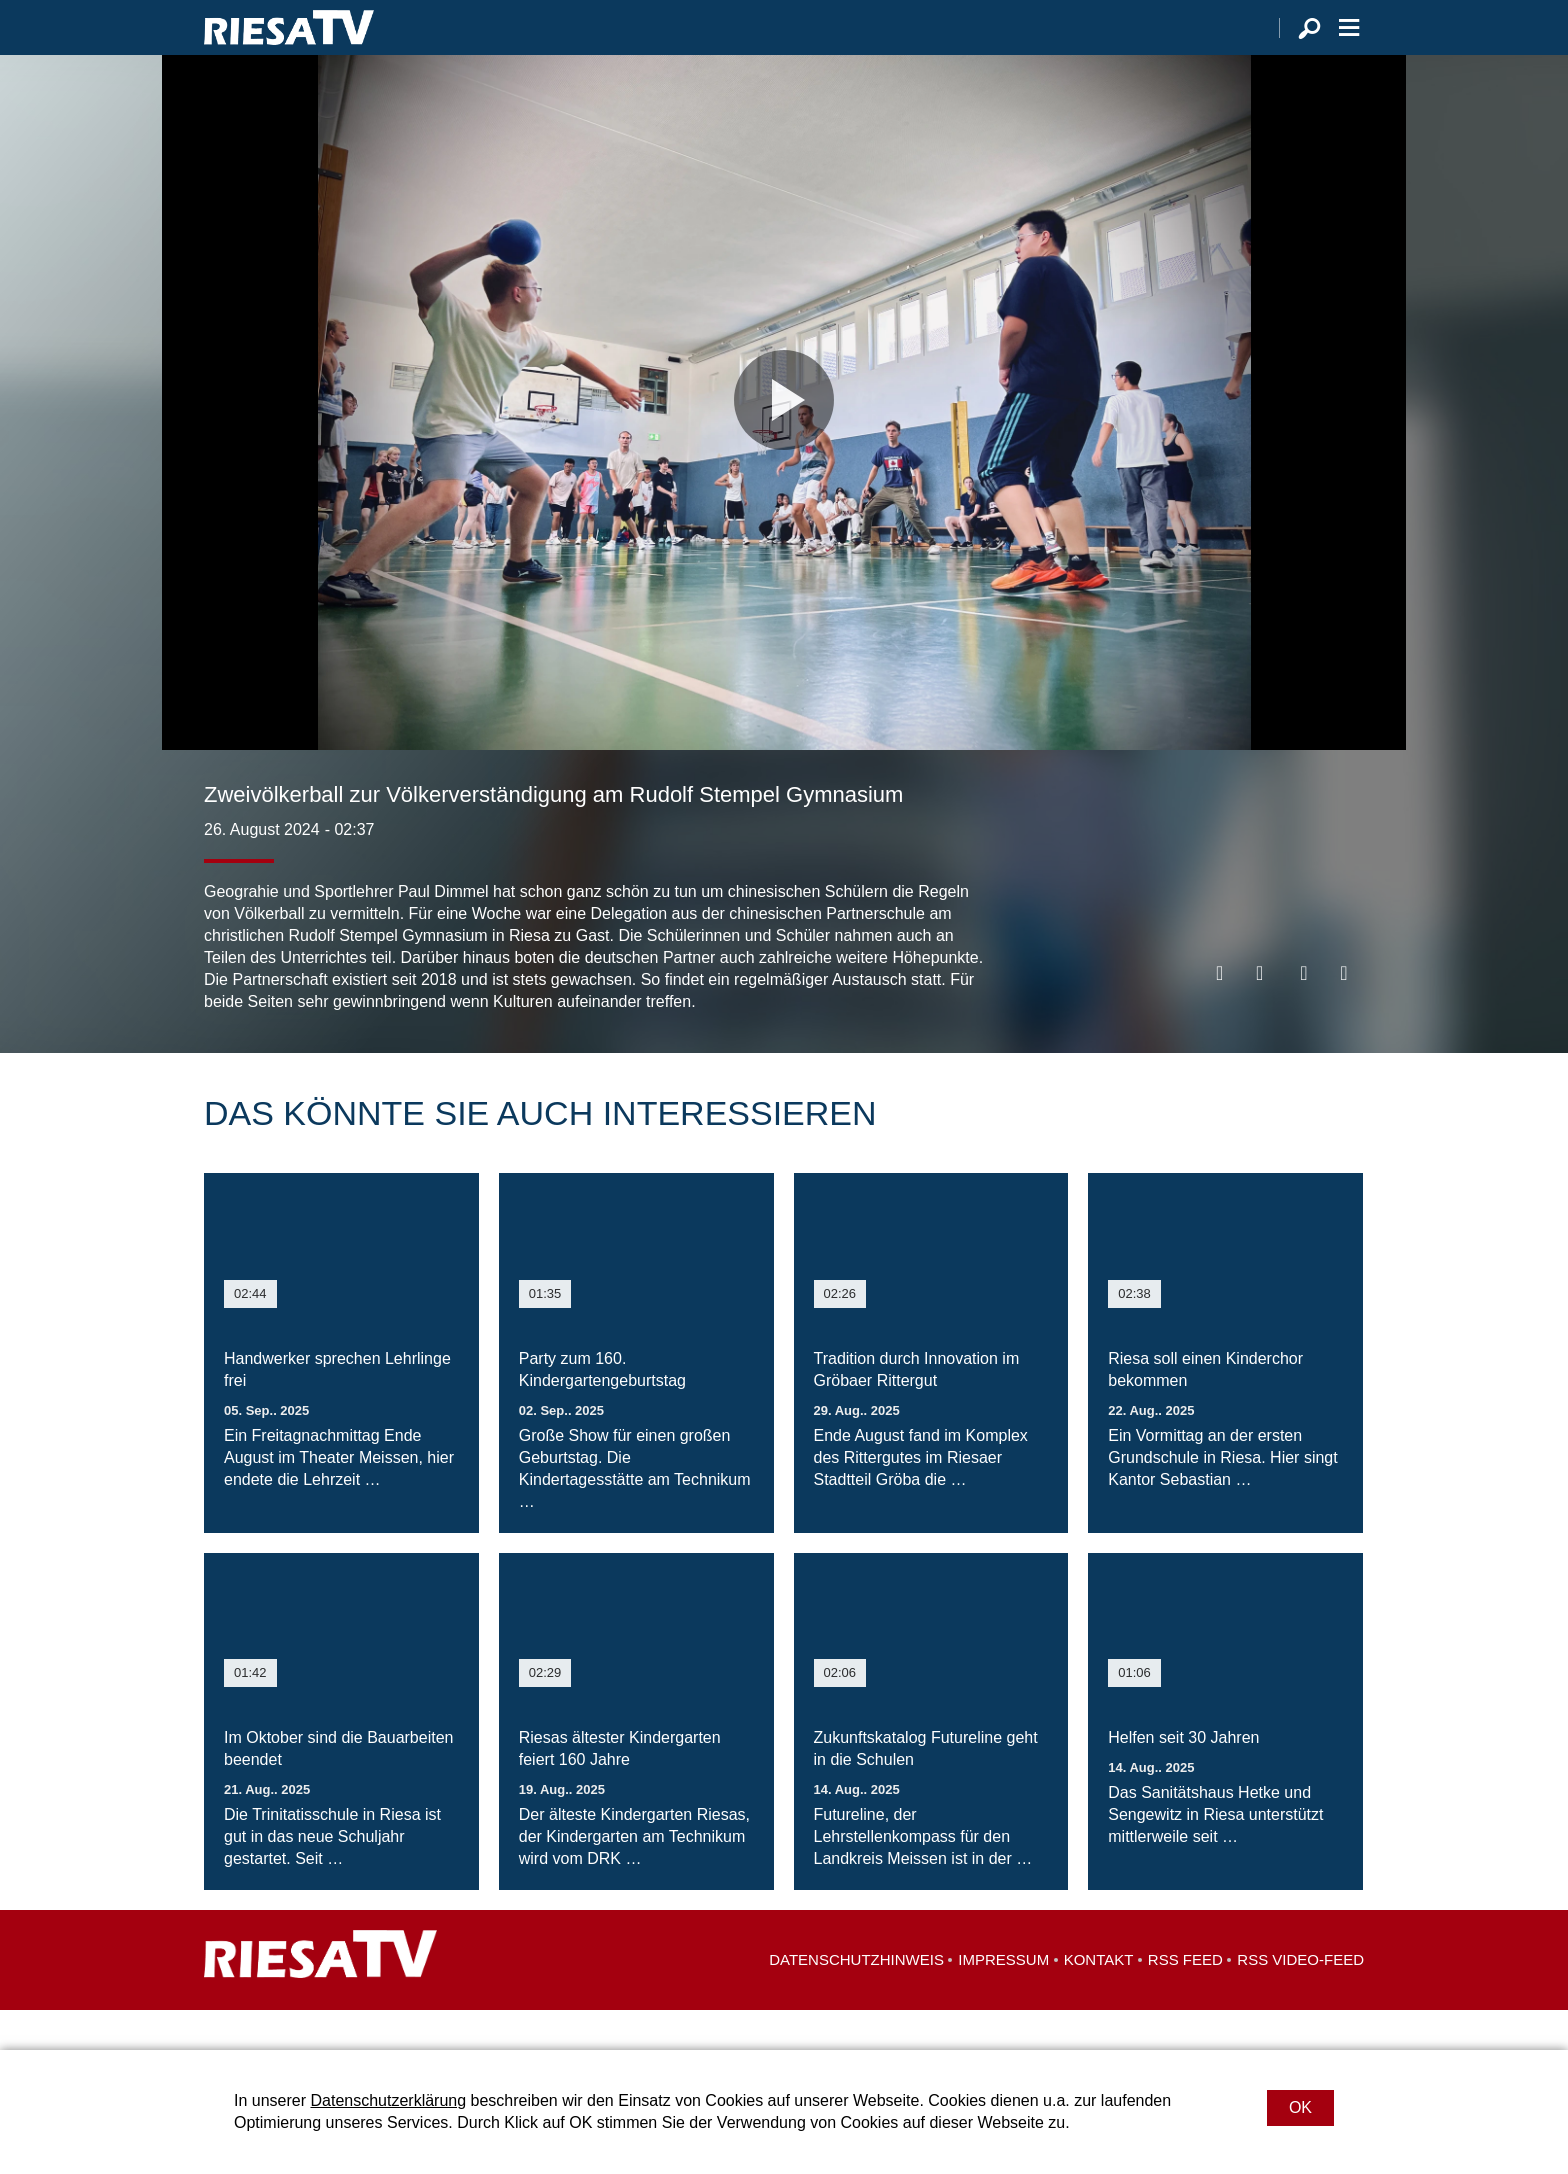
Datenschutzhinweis (856, 1999)
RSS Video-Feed (1300, 1999)
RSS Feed (1185, 1999)
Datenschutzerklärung (388, 2100)
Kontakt (1099, 1999)
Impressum (1003, 1999)
